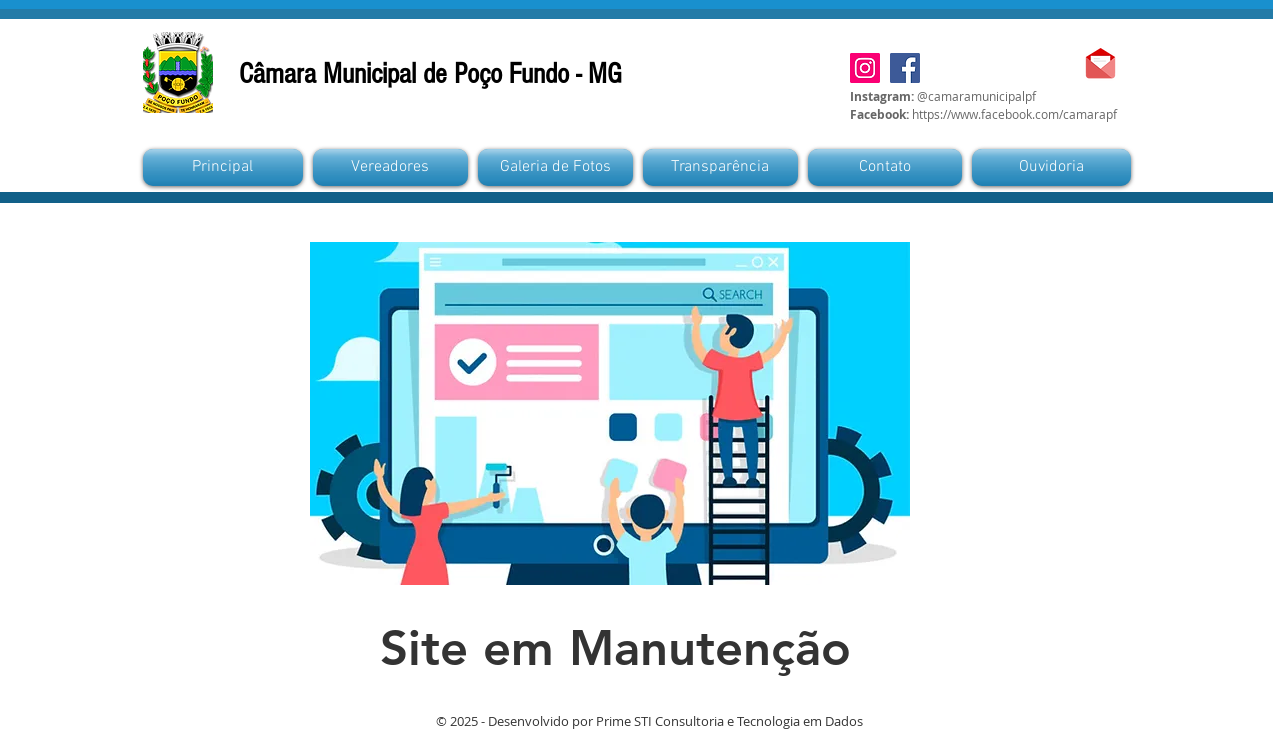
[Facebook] (905, 68)
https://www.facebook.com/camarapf (1014, 114)
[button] (555, 167)
